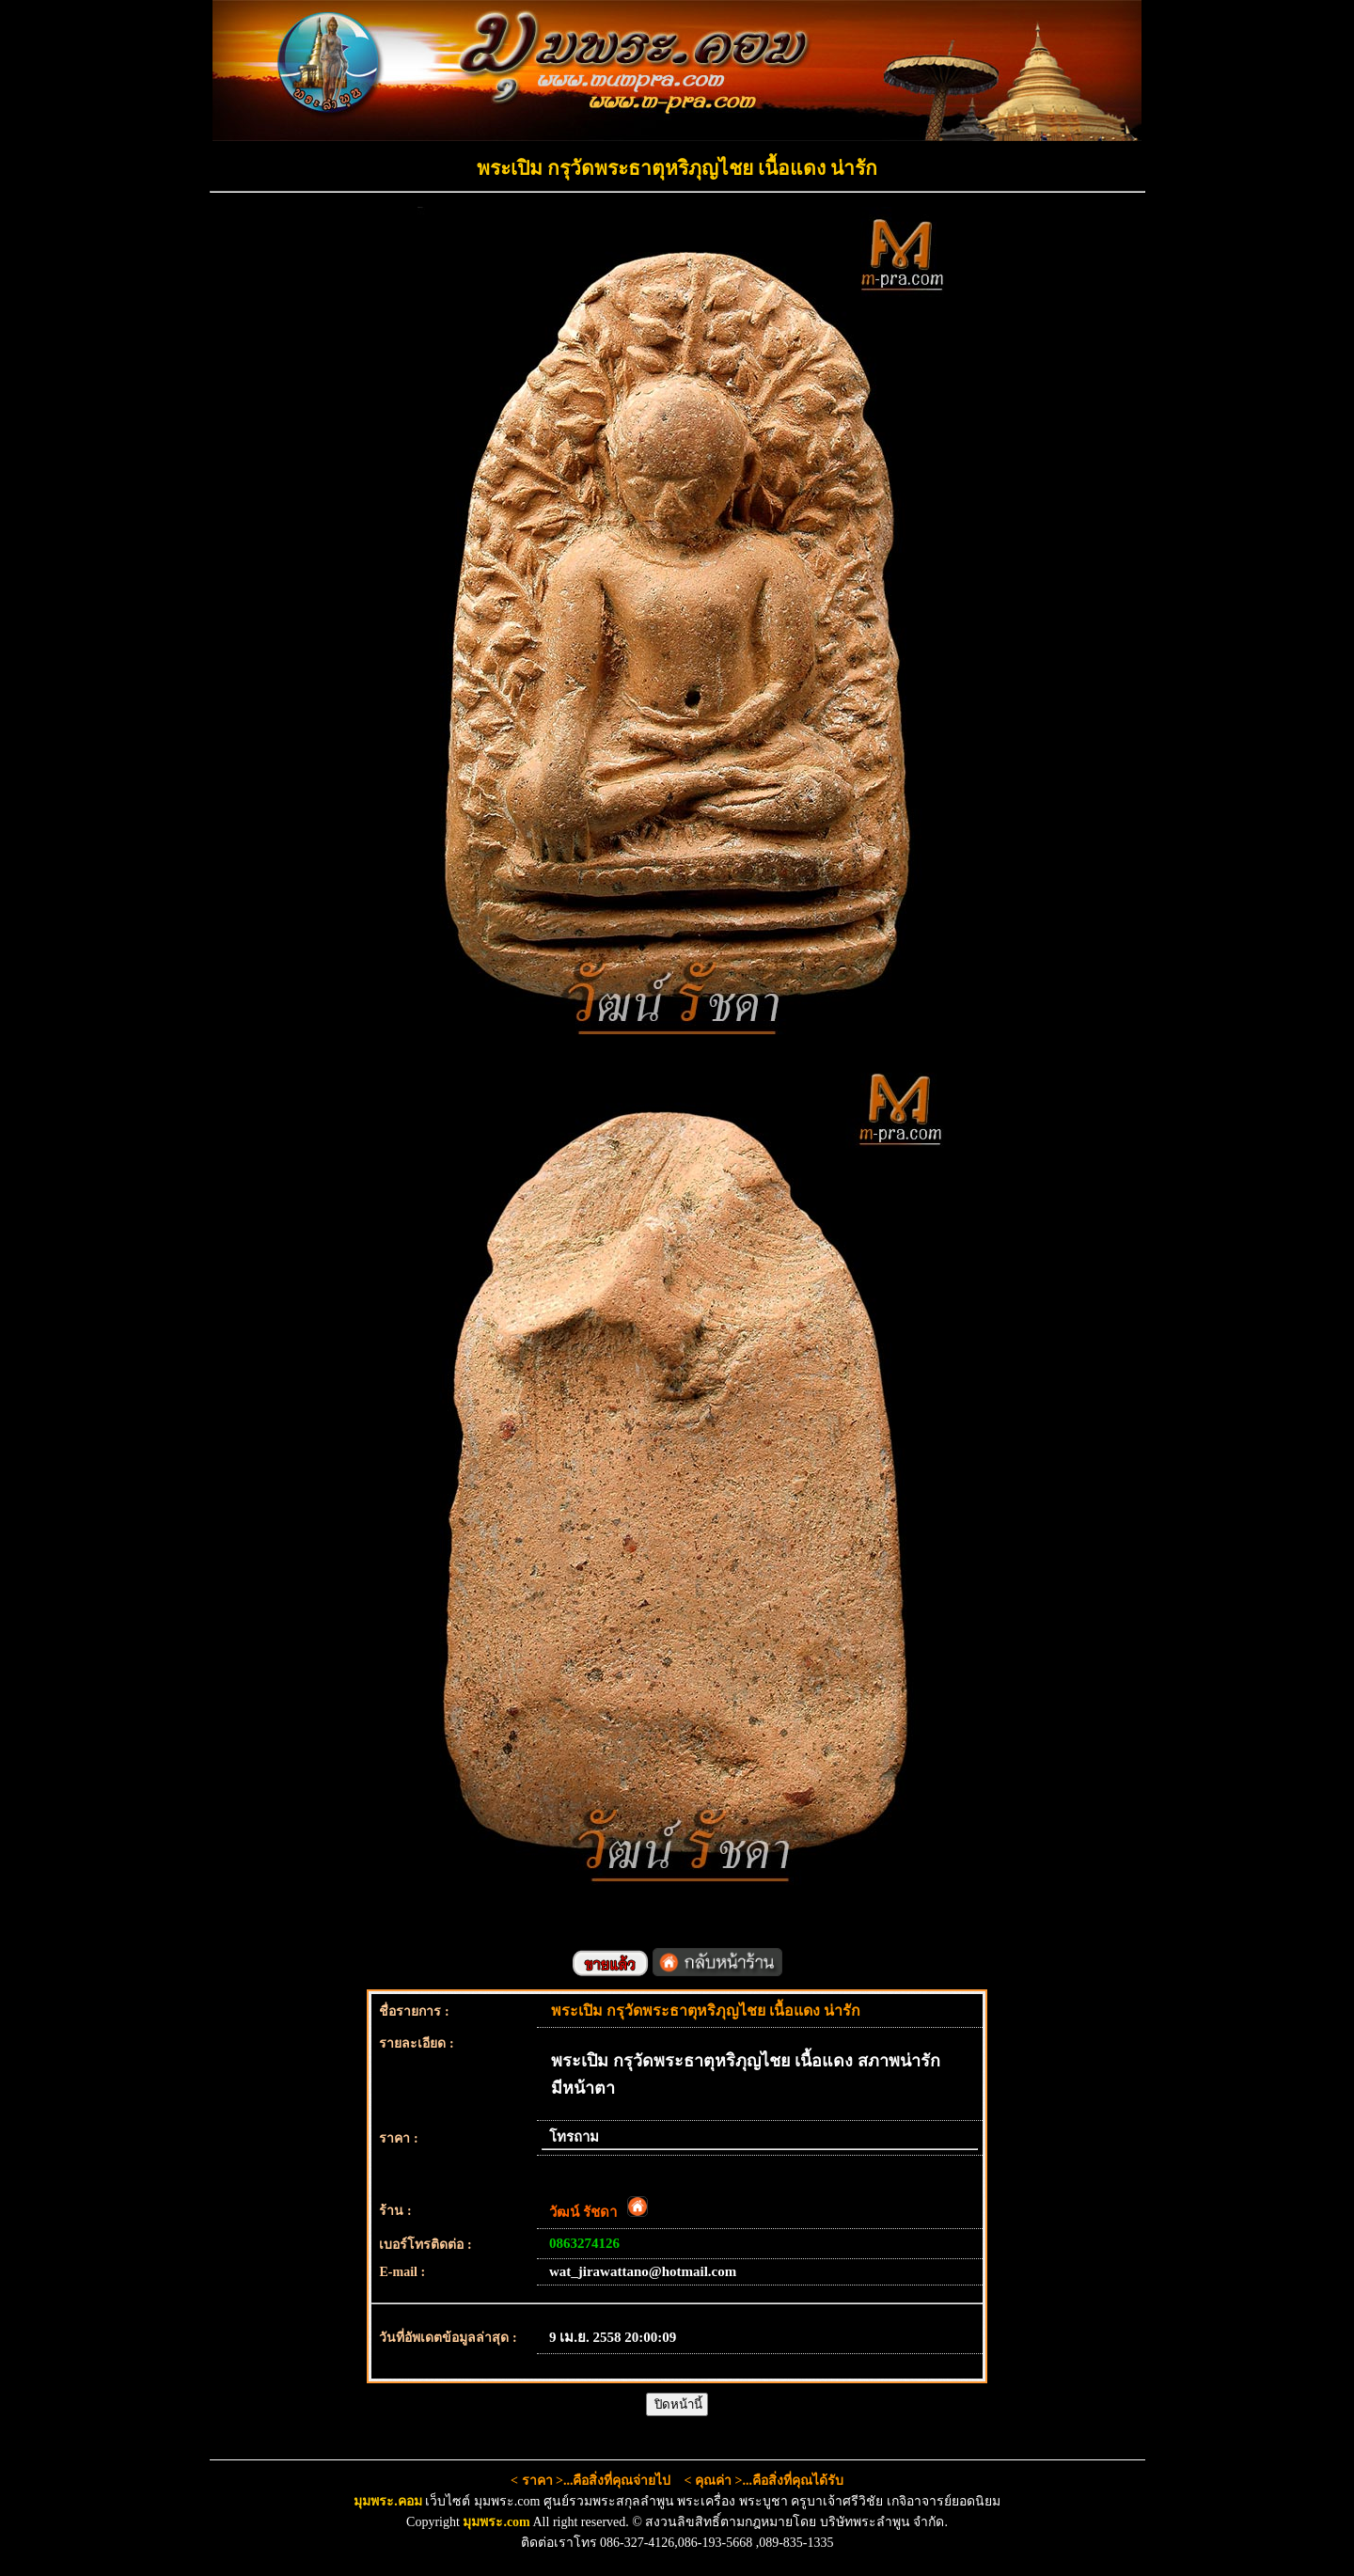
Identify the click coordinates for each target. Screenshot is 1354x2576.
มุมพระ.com (496, 2522)
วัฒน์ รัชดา (598, 2212)
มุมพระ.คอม (388, 2501)
